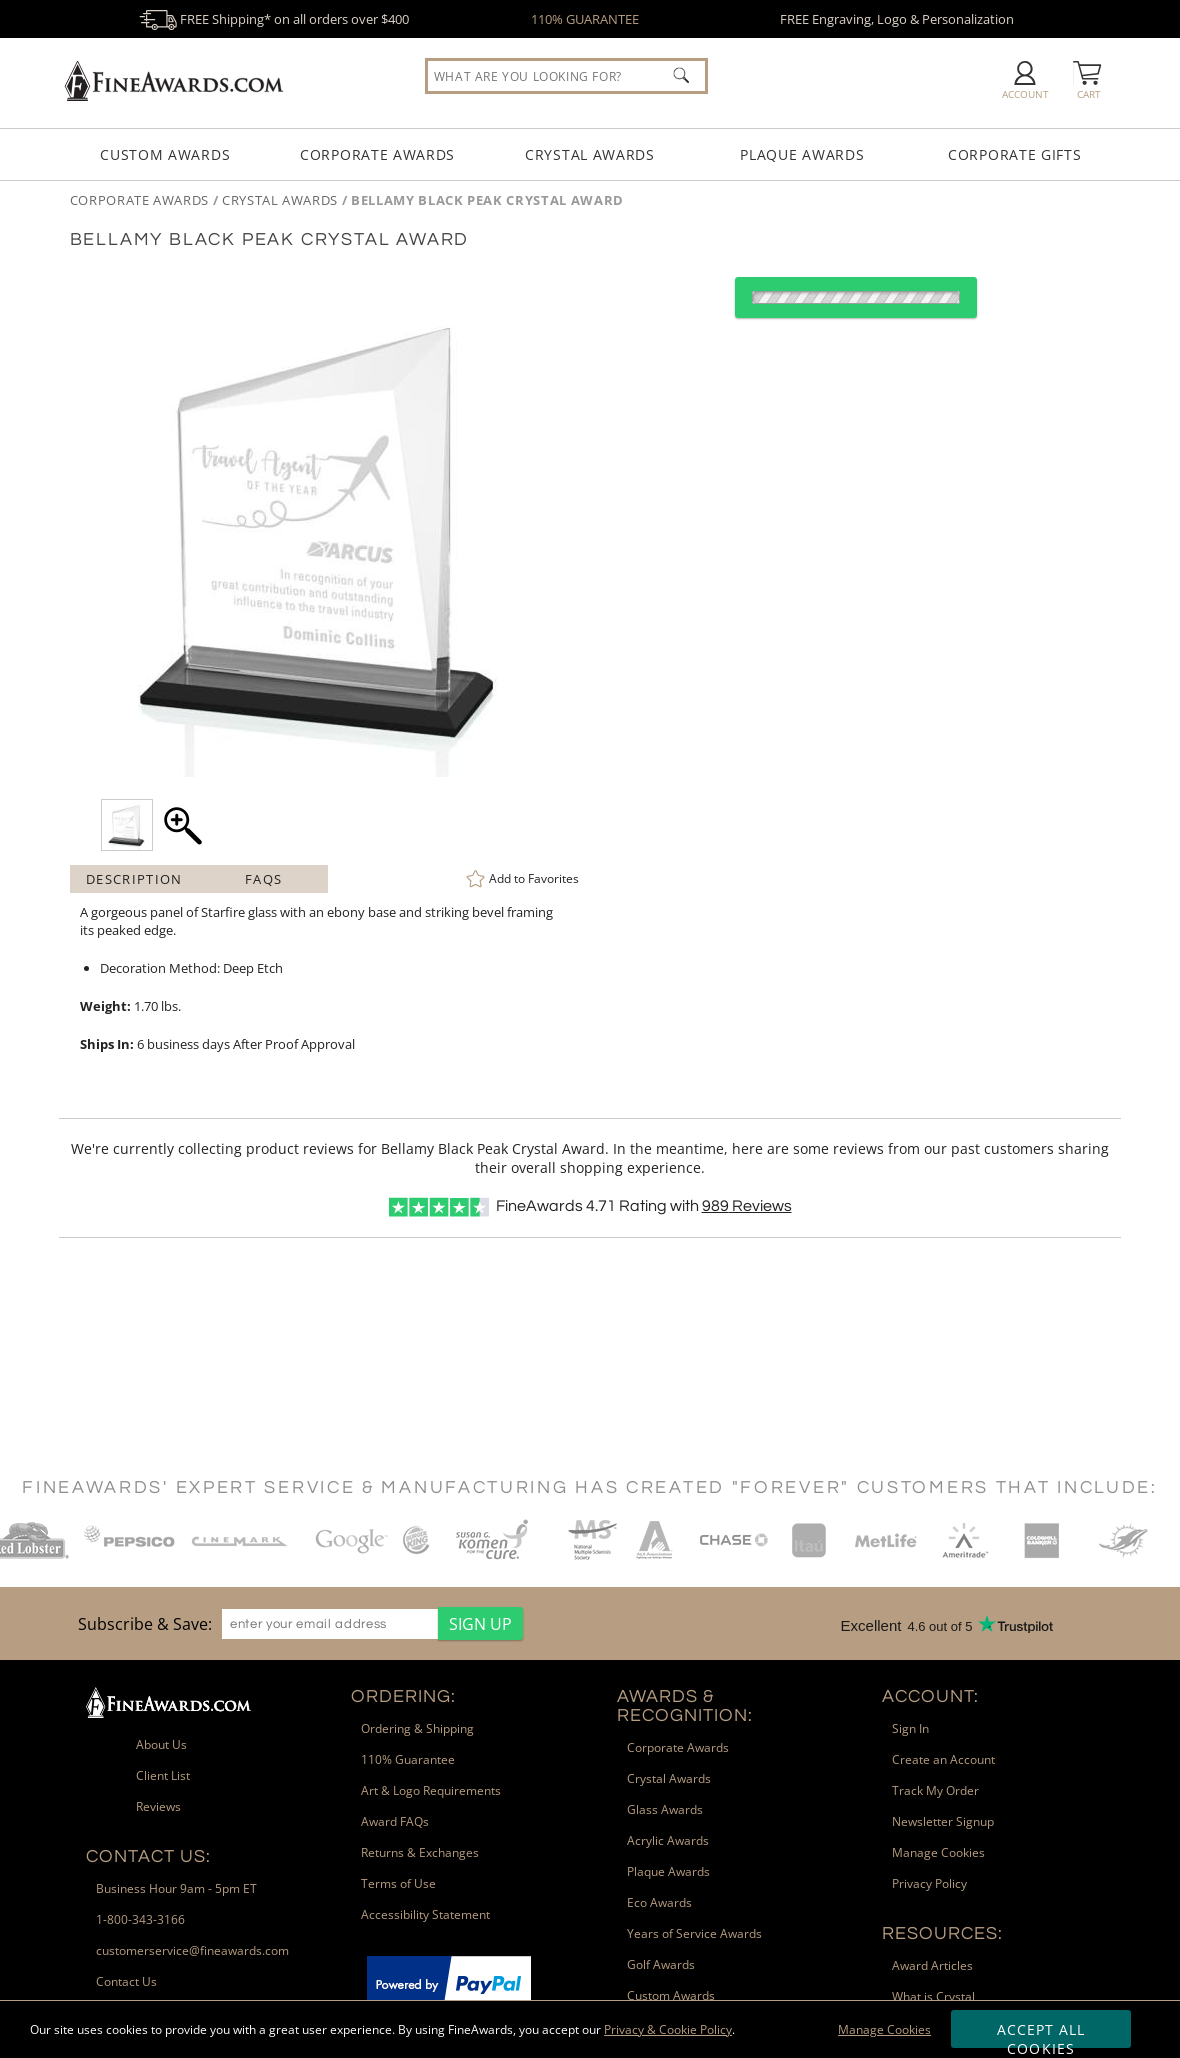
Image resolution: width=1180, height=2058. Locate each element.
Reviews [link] (158, 1806)
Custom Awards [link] (671, 1995)
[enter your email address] (330, 1624)
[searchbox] (566, 76)
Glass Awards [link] (665, 1809)
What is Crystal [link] (933, 1996)
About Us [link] (161, 1744)
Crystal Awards (590, 154)
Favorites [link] (534, 878)
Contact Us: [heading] (148, 1856)
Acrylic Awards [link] (668, 1840)
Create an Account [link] (943, 1759)
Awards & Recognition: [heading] (685, 1706)
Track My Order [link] (935, 1790)
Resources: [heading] (942, 1933)
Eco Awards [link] (659, 1902)
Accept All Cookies (1041, 2034)
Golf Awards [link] (661, 1964)
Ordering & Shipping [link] (417, 1728)
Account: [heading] (930, 1696)
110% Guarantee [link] (408, 1759)
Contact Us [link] (126, 1981)
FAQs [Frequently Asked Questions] (263, 879)
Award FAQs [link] (395, 1821)
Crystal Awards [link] (669, 1778)
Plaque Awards (802, 154)
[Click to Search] (681, 75)
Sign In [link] (910, 1728)
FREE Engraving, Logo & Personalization (897, 19)
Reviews (747, 1206)
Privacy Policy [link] (929, 1883)
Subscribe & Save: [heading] (145, 1624)
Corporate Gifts (1015, 154)
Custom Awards (165, 154)
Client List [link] (163, 1775)
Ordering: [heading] (403, 1696)
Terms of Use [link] (398, 1883)
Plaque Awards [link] (668, 1871)
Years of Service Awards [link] (694, 1933)
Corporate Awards (377, 154)
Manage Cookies (884, 2029)
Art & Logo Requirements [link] (431, 1790)
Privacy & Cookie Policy (668, 2029)
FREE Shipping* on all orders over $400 (274, 19)
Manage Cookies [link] (938, 1852)
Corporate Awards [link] (678, 1747)
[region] (295, 1623)
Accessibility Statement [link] (425, 1914)
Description (134, 879)
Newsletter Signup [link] (943, 1821)
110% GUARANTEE (585, 19)
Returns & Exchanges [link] (420, 1852)
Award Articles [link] (932, 1965)
